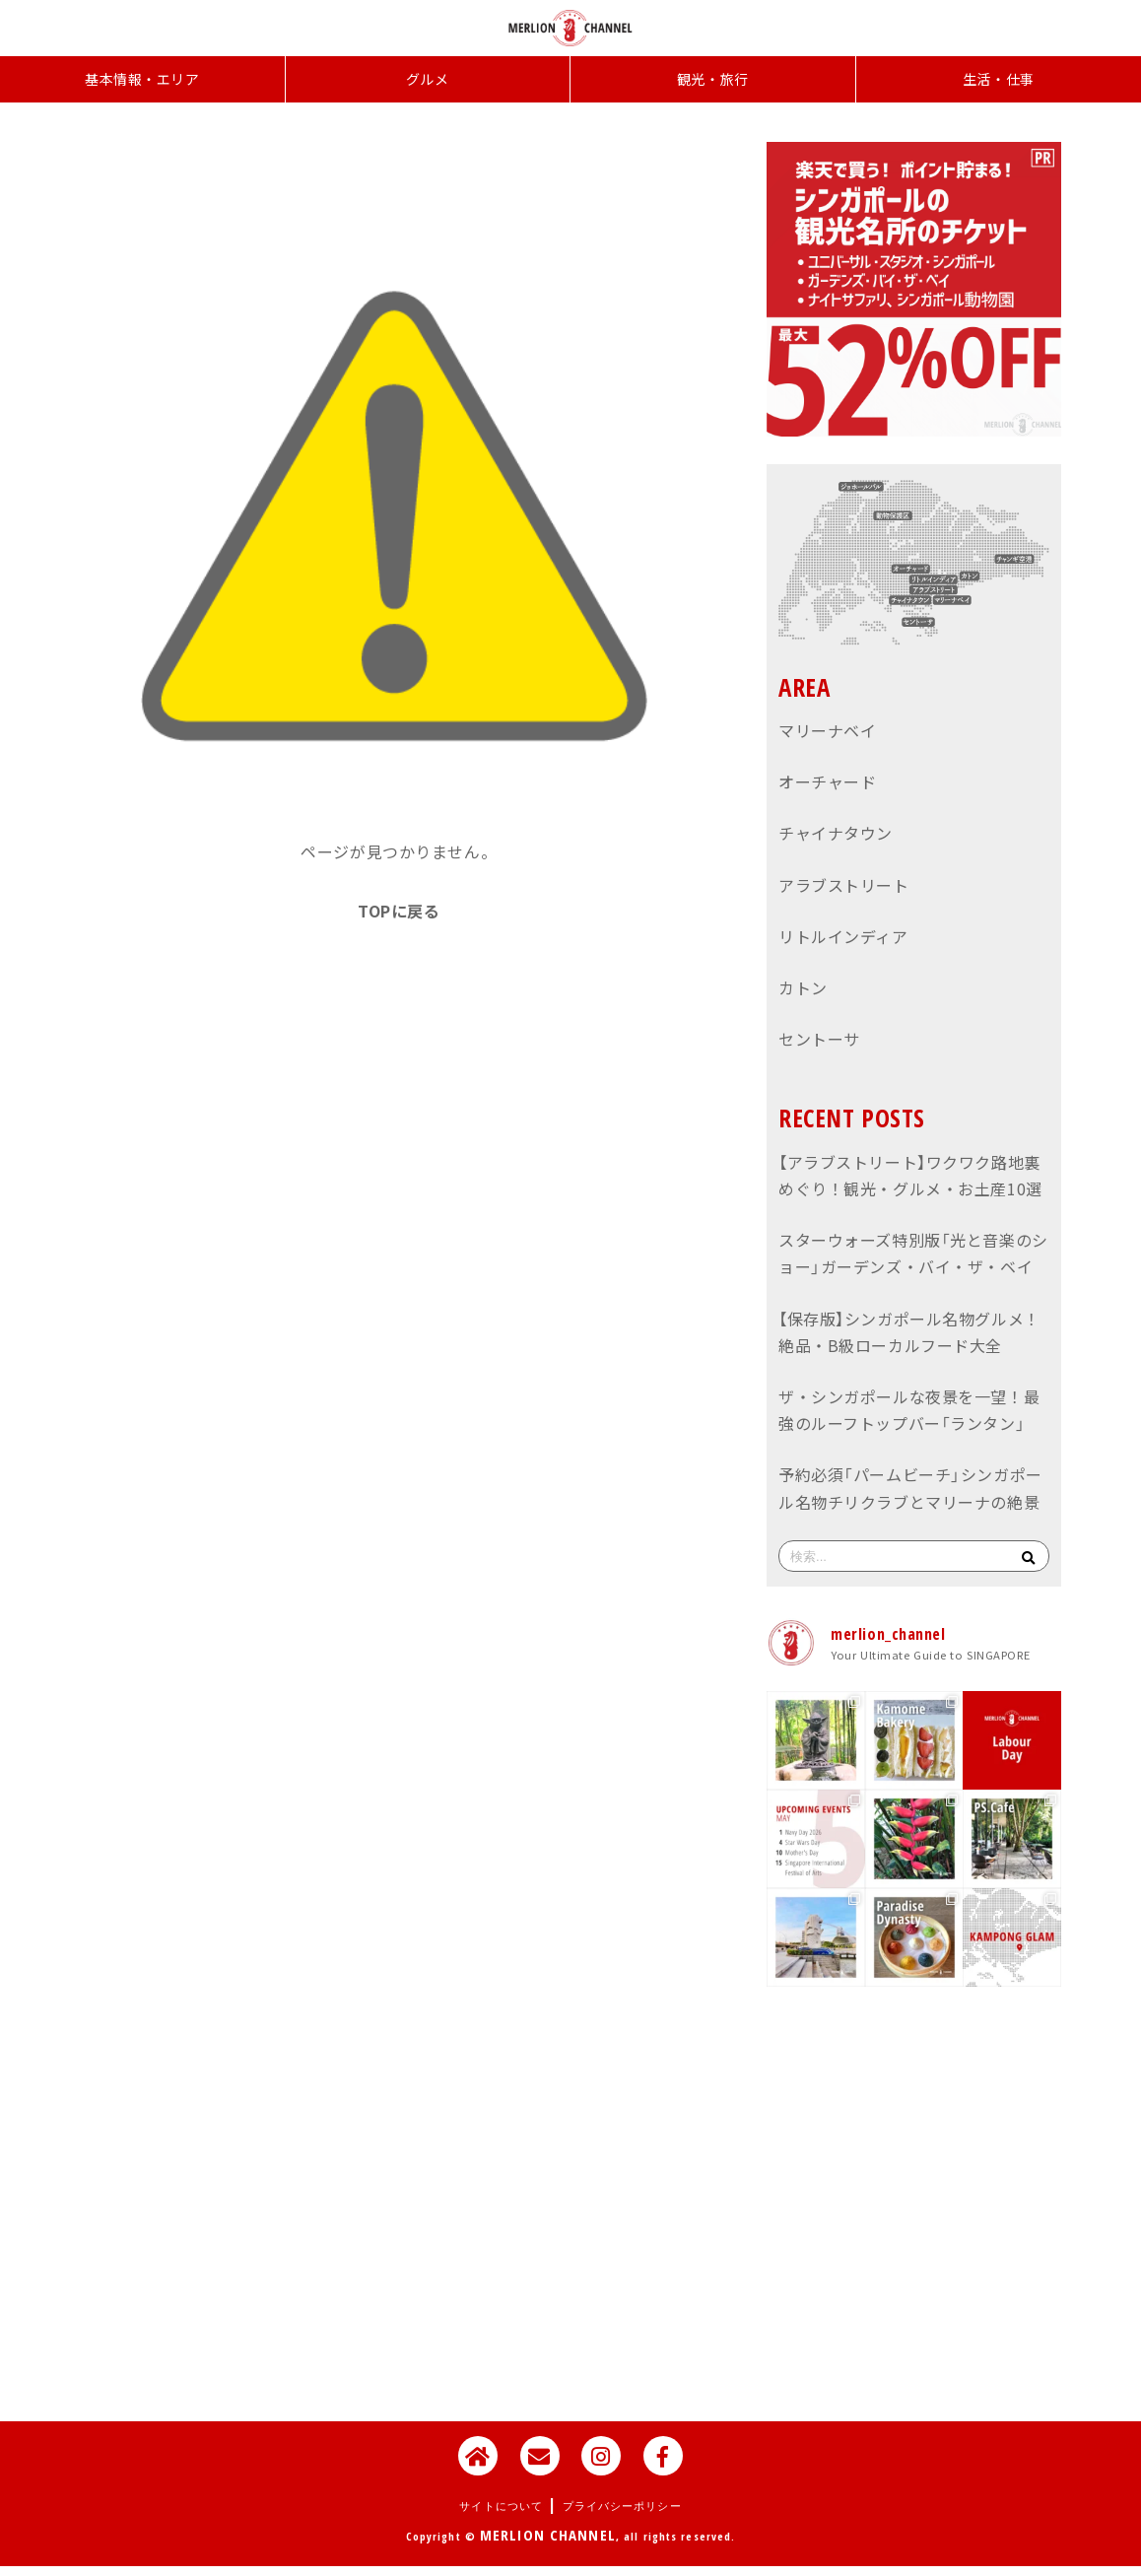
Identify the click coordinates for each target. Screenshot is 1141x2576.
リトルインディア (842, 936)
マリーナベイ (827, 730)
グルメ (427, 79)
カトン (803, 987)
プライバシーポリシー (622, 2505)
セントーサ (819, 1039)
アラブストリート (843, 885)
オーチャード (827, 781)
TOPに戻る (398, 910)
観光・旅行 (713, 79)
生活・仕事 (999, 79)
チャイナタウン (835, 833)
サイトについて (501, 2505)
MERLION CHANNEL (548, 2534)
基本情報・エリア (142, 79)
